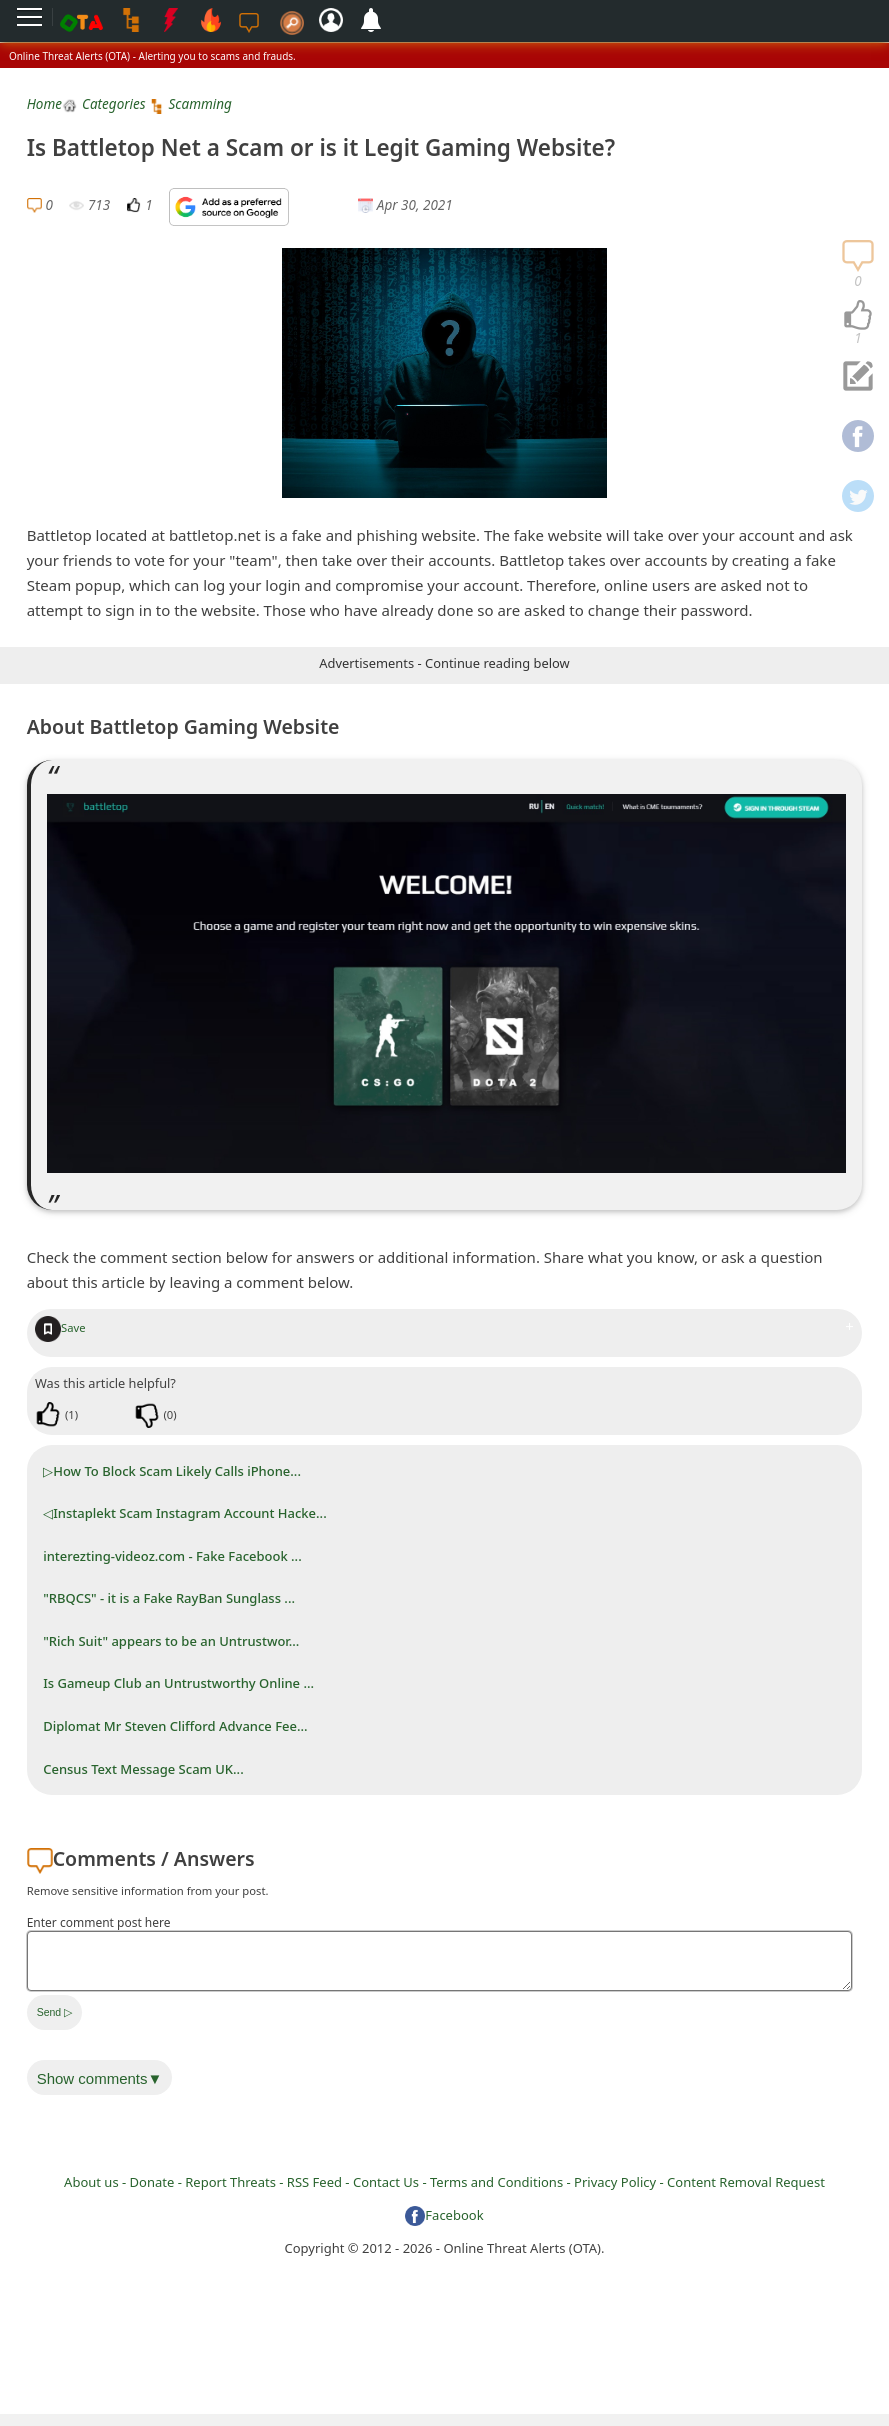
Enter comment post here (99, 1922)
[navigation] (858, 316)
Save (60, 1327)
